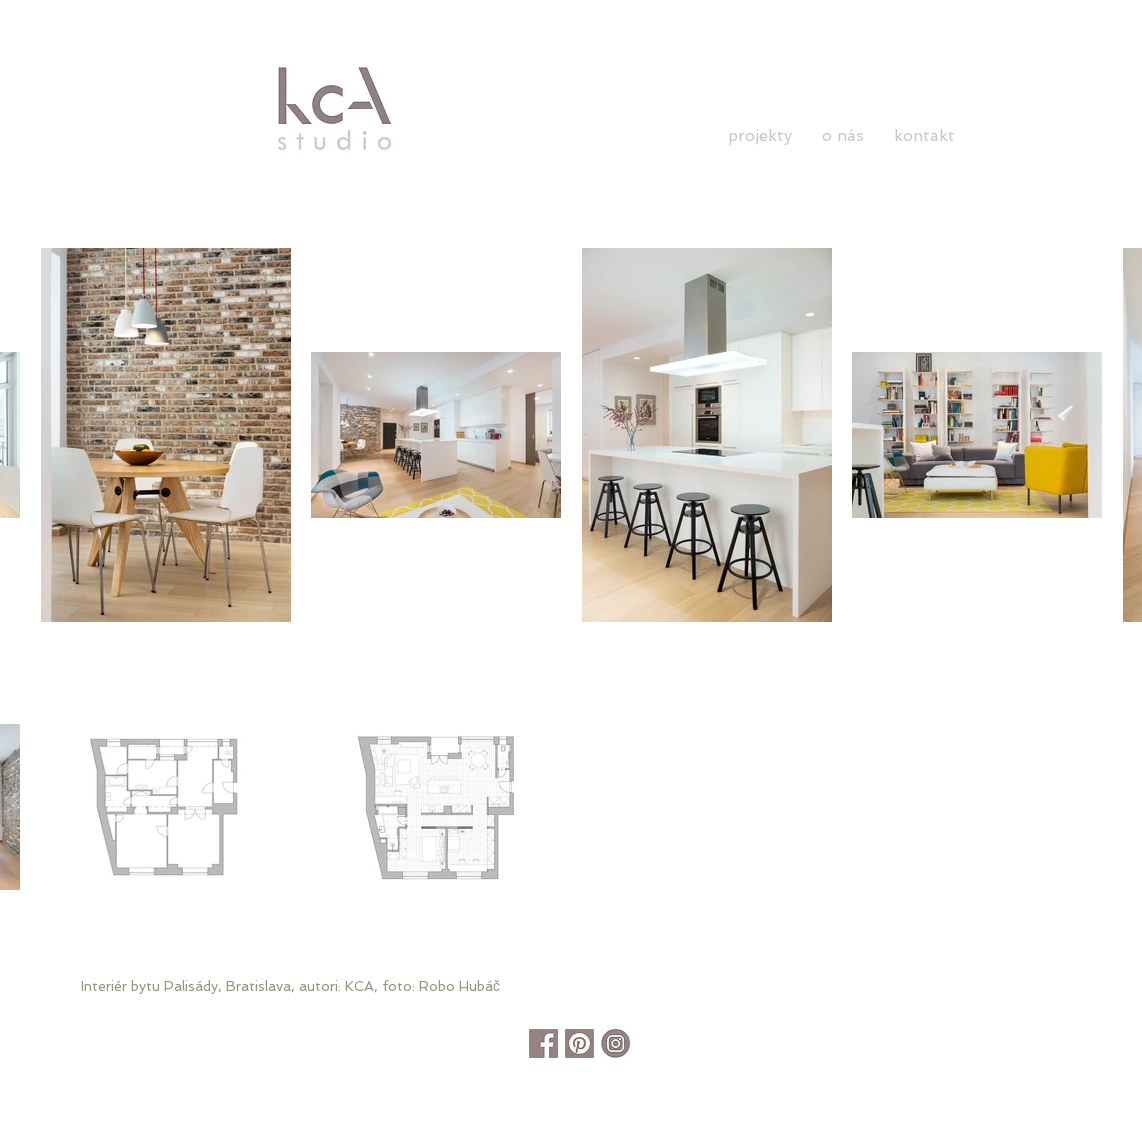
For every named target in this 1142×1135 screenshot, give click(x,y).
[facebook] (543, 1043)
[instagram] (615, 1043)
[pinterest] (579, 1043)
